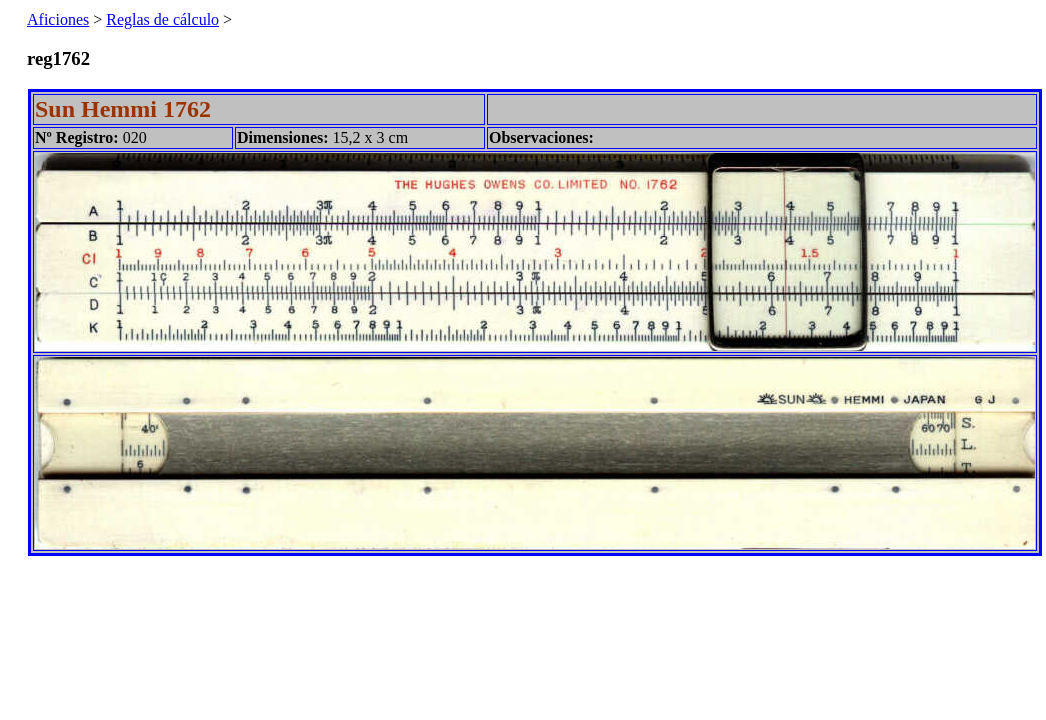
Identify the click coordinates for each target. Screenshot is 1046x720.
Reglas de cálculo (162, 19)
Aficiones (58, 19)
